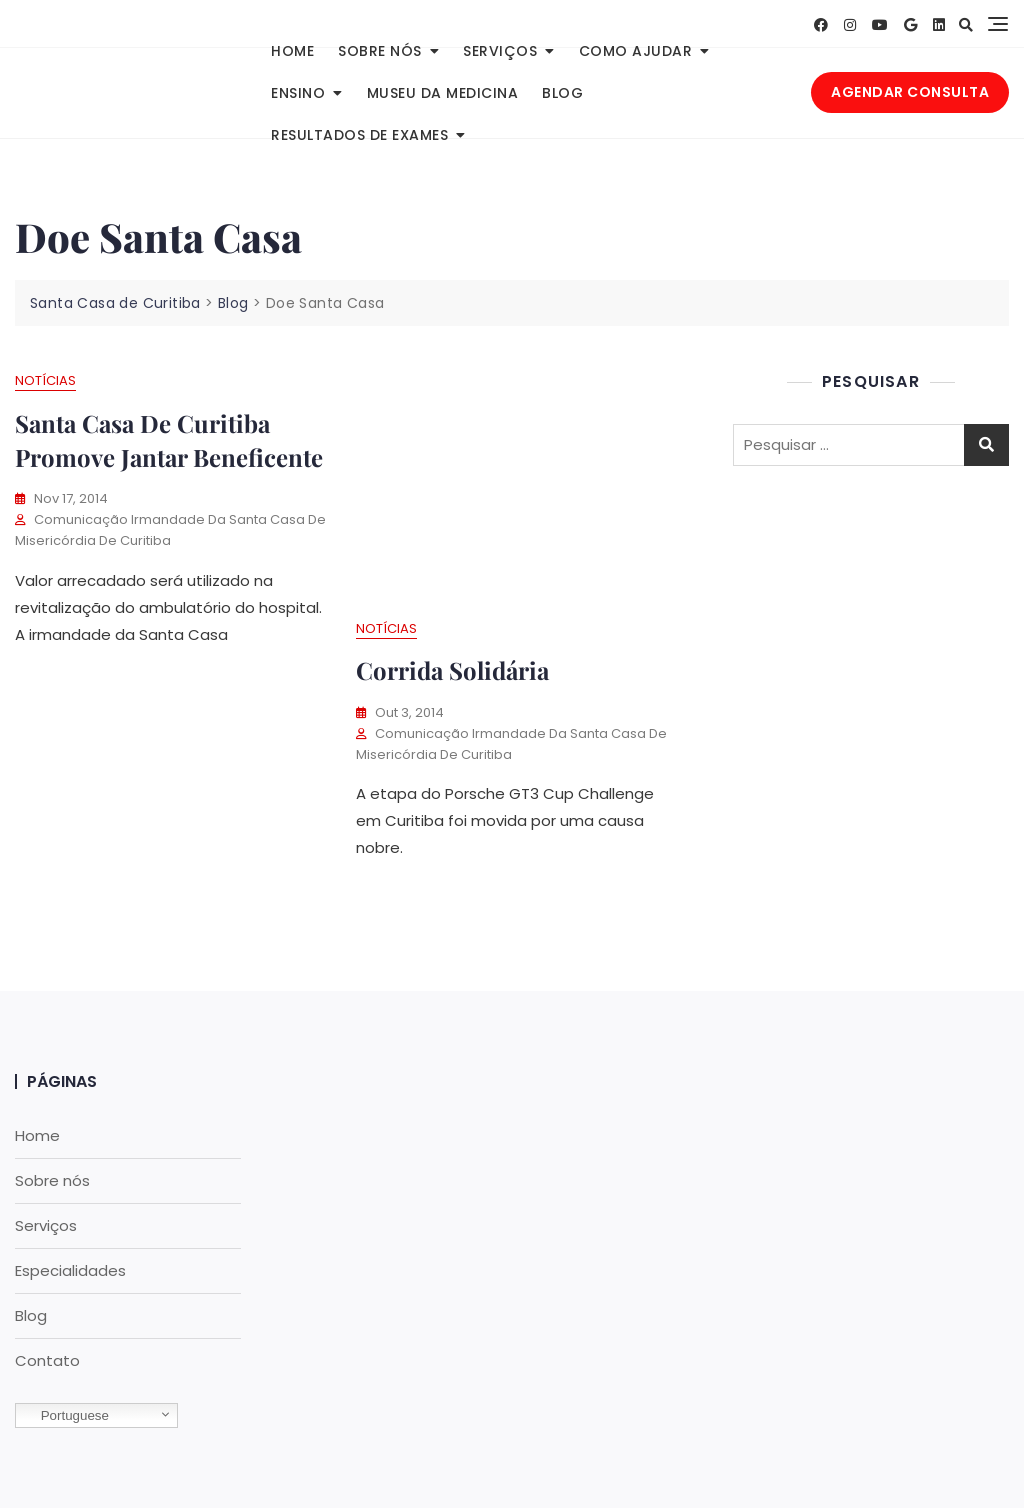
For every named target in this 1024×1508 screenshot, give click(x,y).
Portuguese (65, 1416)
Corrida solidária (452, 670)
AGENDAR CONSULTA (910, 92)
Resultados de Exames (359, 135)
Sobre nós (380, 51)
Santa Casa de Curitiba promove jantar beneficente (169, 440)
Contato (47, 1360)
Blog (562, 93)
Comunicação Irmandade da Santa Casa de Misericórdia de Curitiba (170, 530)
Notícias (45, 380)
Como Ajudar (636, 51)
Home (292, 51)
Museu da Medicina (443, 93)
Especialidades (70, 1270)
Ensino (298, 93)
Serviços (500, 51)
